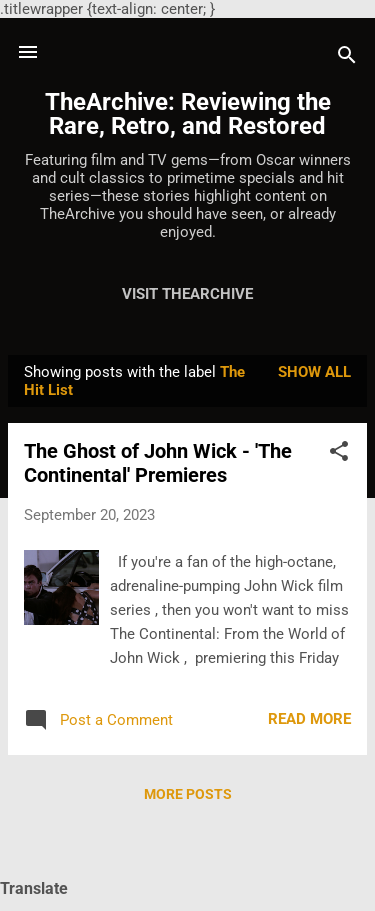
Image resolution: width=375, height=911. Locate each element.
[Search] (347, 58)
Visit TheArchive (187, 294)
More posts (188, 794)
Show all (314, 372)
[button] (339, 454)
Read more (309, 719)
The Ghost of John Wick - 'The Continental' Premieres (158, 463)
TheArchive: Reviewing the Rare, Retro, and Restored (188, 114)
